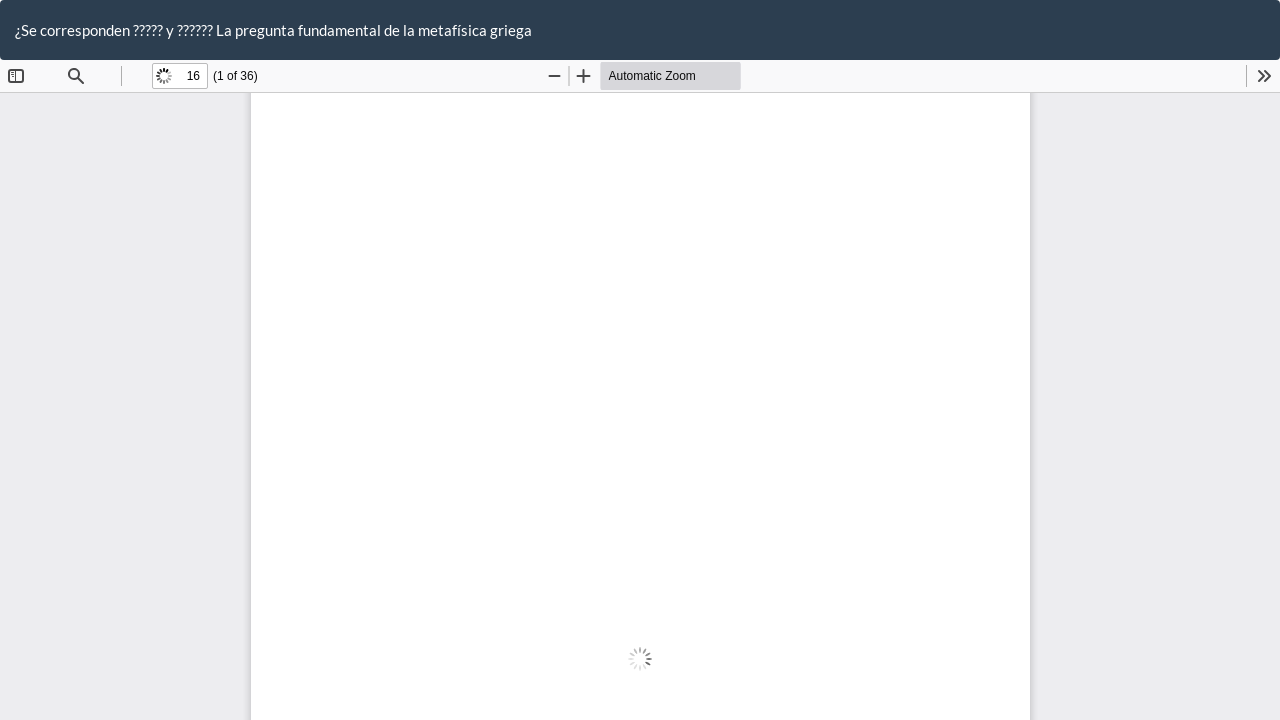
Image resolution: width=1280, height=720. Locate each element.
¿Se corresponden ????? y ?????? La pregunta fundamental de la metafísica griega (273, 30)
